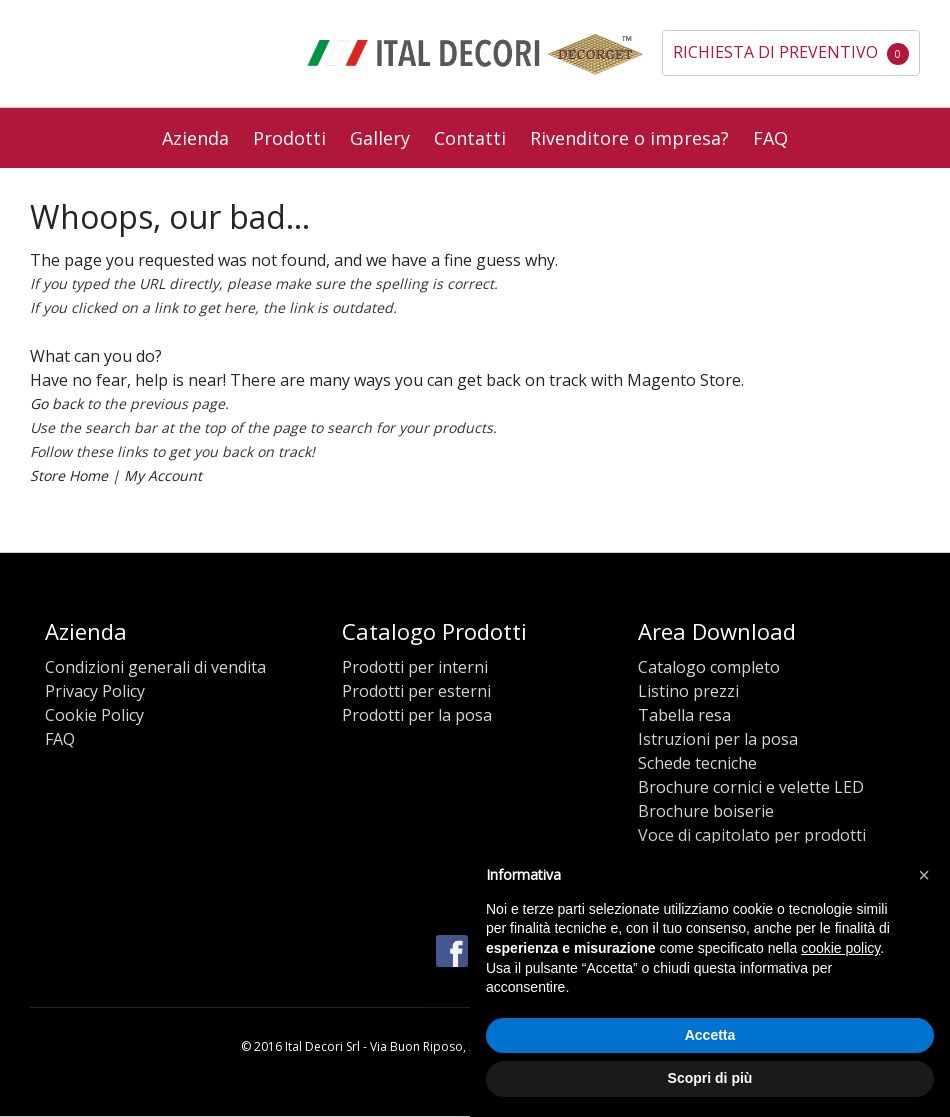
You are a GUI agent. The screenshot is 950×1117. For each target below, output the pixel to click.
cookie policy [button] (840, 948)
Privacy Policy (95, 691)
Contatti (470, 138)
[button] (924, 875)
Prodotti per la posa (417, 715)
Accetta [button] (710, 1035)
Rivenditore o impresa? (629, 138)
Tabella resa (684, 715)
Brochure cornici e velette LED (751, 787)
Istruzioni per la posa (718, 739)
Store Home (69, 475)
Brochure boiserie (706, 811)
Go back (56, 403)
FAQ (770, 138)
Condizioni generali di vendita (155, 667)
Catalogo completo (709, 667)
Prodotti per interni (415, 667)
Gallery (380, 138)
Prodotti (289, 138)
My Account (163, 475)
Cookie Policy (94, 715)
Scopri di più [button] (710, 1078)
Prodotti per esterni (416, 691)
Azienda (195, 138)
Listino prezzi (688, 691)
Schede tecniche (697, 763)
